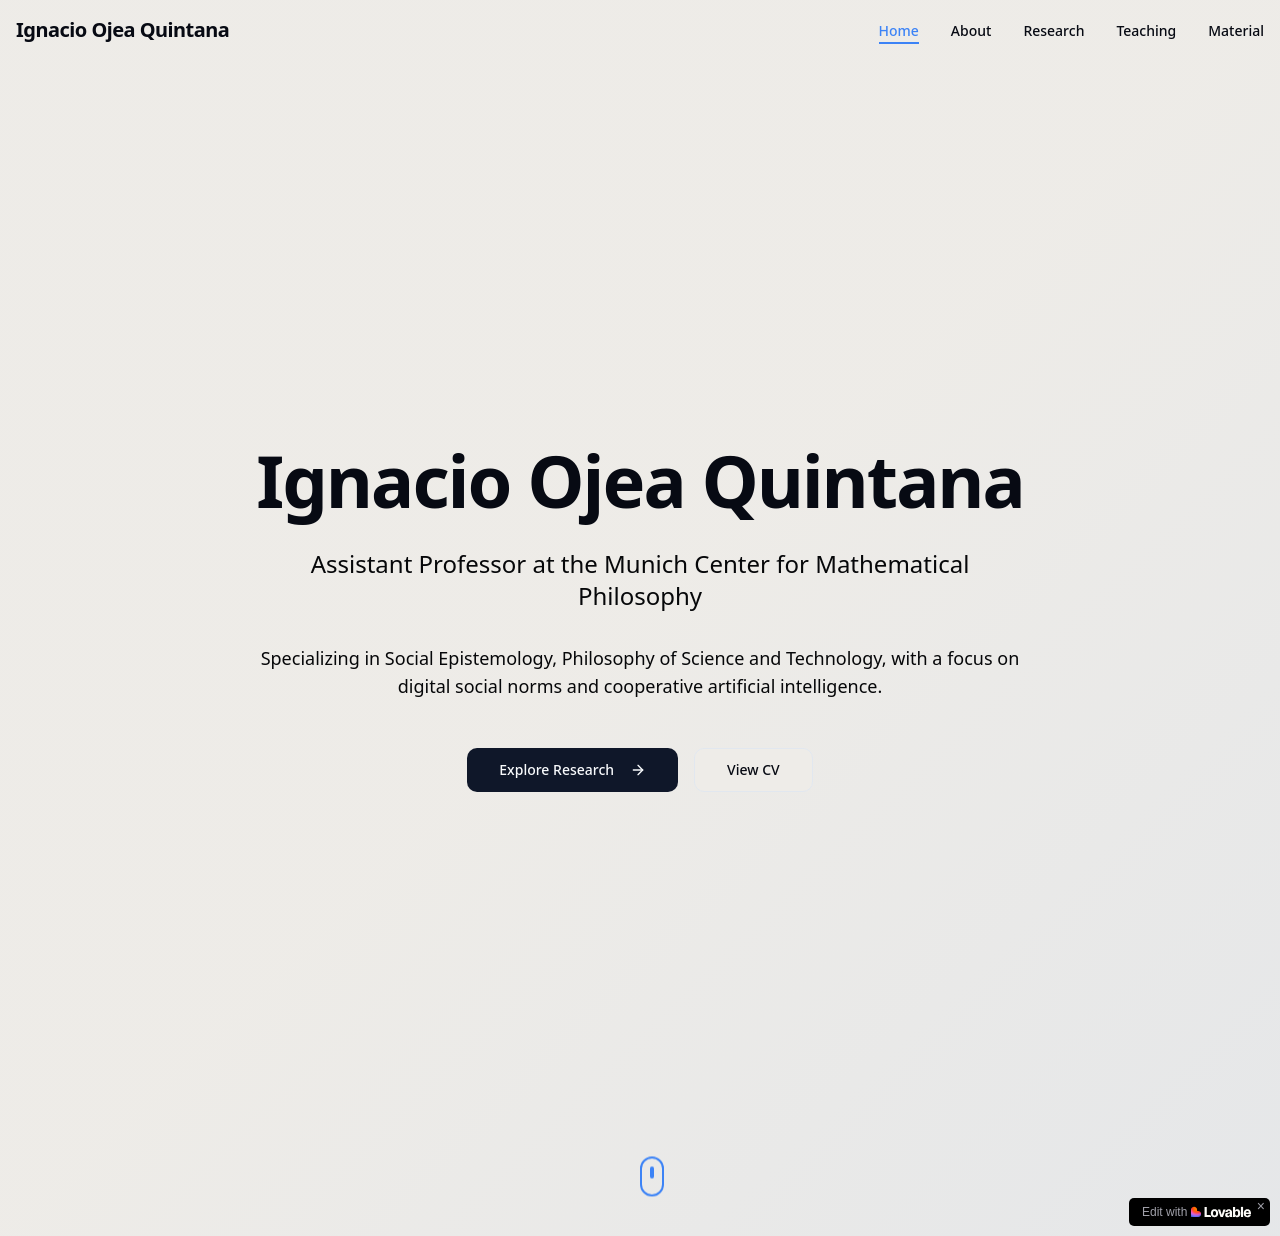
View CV (753, 769)
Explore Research (572, 769)
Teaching (1146, 30)
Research (1053, 30)
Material (1236, 30)
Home (899, 30)
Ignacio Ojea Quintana (122, 29)
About (971, 30)
